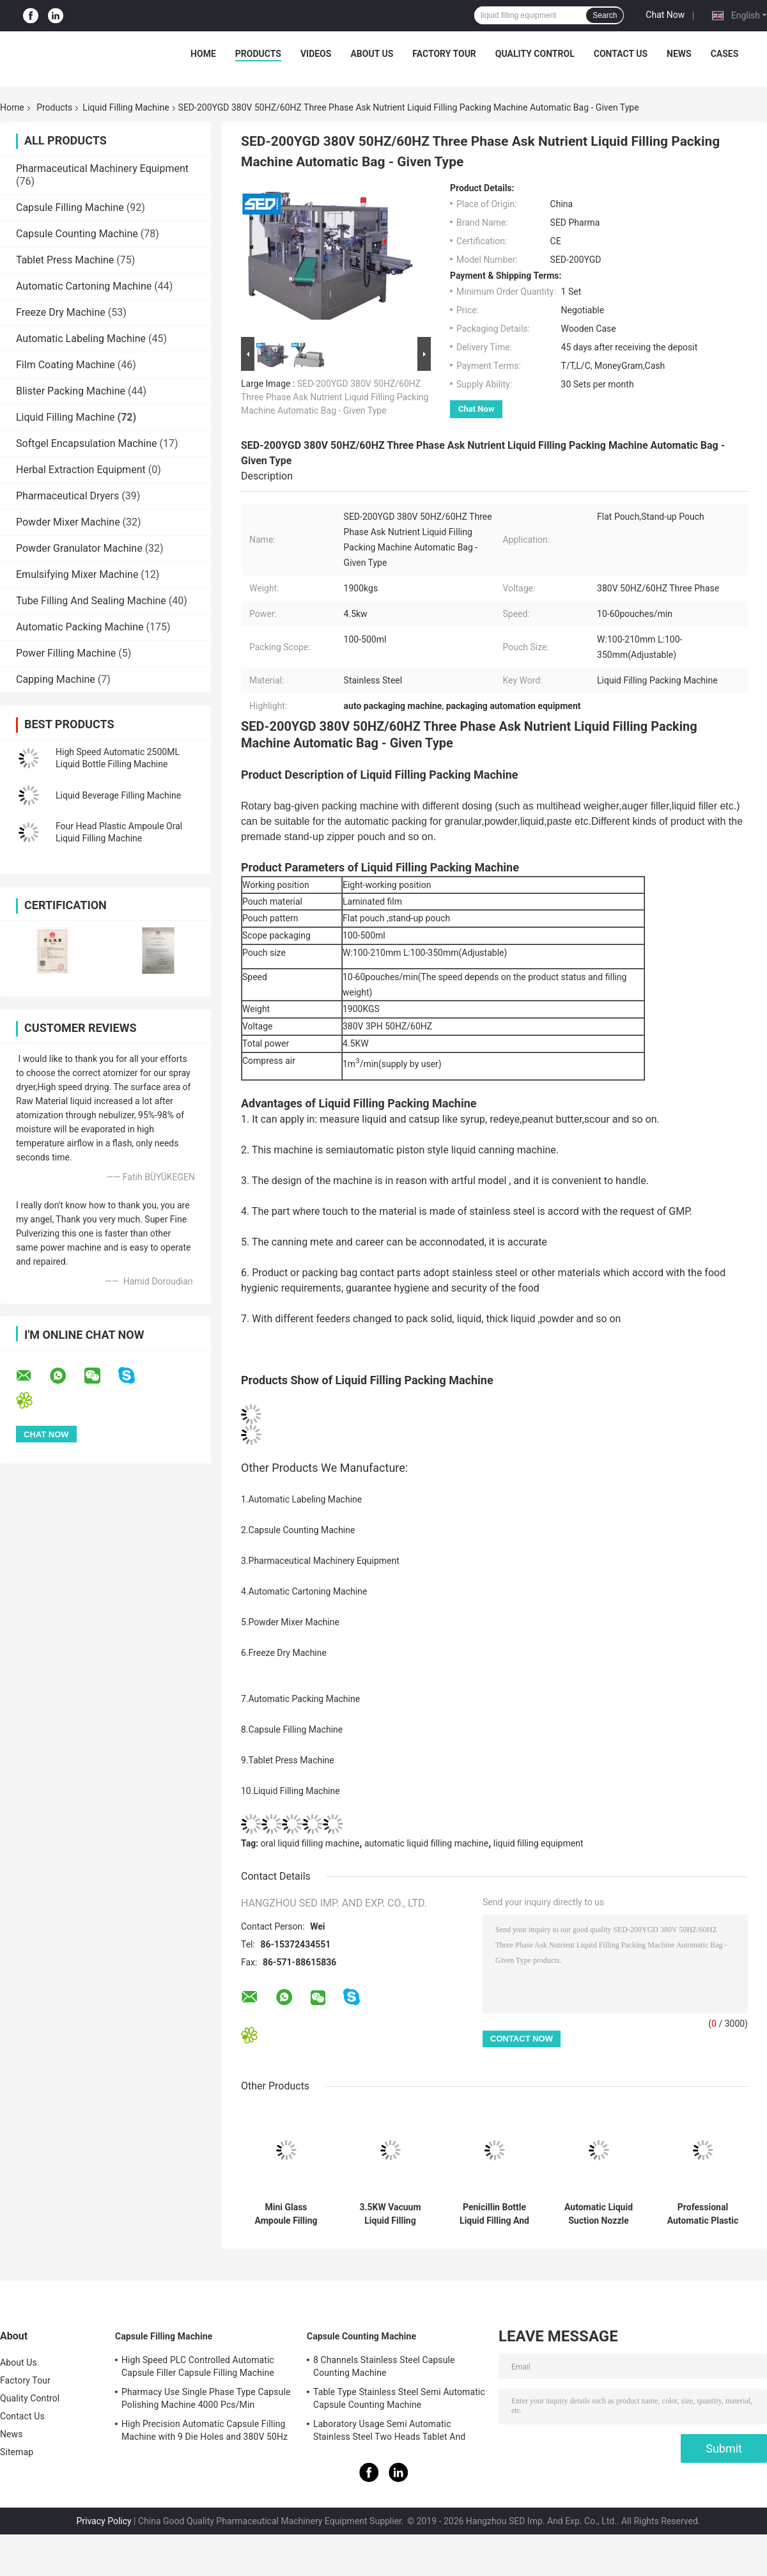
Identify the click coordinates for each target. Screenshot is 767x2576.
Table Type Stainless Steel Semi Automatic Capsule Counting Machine (399, 2398)
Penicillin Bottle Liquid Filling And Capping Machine (494, 2214)
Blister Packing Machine (70, 391)
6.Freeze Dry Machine (284, 1653)
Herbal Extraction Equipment (81, 470)
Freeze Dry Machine (60, 312)
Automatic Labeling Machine (81, 338)
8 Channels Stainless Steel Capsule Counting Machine (384, 2366)
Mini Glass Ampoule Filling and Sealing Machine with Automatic (285, 2214)
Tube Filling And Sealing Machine (91, 601)
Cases (725, 54)
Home (203, 54)
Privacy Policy (103, 2521)
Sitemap (16, 2452)
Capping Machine (55, 679)
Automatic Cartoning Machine (83, 286)
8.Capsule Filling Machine (292, 1729)
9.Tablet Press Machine (287, 1760)
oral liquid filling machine (310, 1843)
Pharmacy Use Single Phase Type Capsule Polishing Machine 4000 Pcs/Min (205, 2398)
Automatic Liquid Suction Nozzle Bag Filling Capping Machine (598, 2214)
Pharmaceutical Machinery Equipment (102, 168)
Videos (316, 54)
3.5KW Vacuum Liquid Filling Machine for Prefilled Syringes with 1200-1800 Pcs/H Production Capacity (390, 2214)
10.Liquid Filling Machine (290, 1791)
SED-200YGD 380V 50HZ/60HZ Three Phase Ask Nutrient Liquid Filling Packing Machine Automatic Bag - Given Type (334, 397)
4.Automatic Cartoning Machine (304, 1591)
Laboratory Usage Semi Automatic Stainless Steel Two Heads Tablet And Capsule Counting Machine (389, 2432)
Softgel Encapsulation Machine (86, 443)
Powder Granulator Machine (79, 548)
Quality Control (535, 54)
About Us (371, 54)
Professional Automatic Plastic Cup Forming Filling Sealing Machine (703, 2214)
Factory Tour (444, 54)
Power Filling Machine (66, 653)
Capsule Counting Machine (77, 234)
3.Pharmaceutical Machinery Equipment (320, 1561)
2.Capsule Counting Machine (298, 1530)
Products (258, 54)
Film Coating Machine (65, 365)
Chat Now (665, 15)
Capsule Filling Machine (70, 207)
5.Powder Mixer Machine (290, 1622)
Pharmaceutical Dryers (67, 496)
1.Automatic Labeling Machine (301, 1499)
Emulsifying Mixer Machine (77, 574)
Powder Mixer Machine (68, 522)
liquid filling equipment (538, 1843)
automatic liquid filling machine (426, 1843)
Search (605, 15)
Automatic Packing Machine (80, 627)
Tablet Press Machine (65, 260)
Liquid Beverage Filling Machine (118, 795)
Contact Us (620, 54)
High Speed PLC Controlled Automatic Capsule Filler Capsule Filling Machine (197, 2366)
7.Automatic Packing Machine (300, 1699)
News (679, 54)
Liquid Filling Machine (125, 107)
